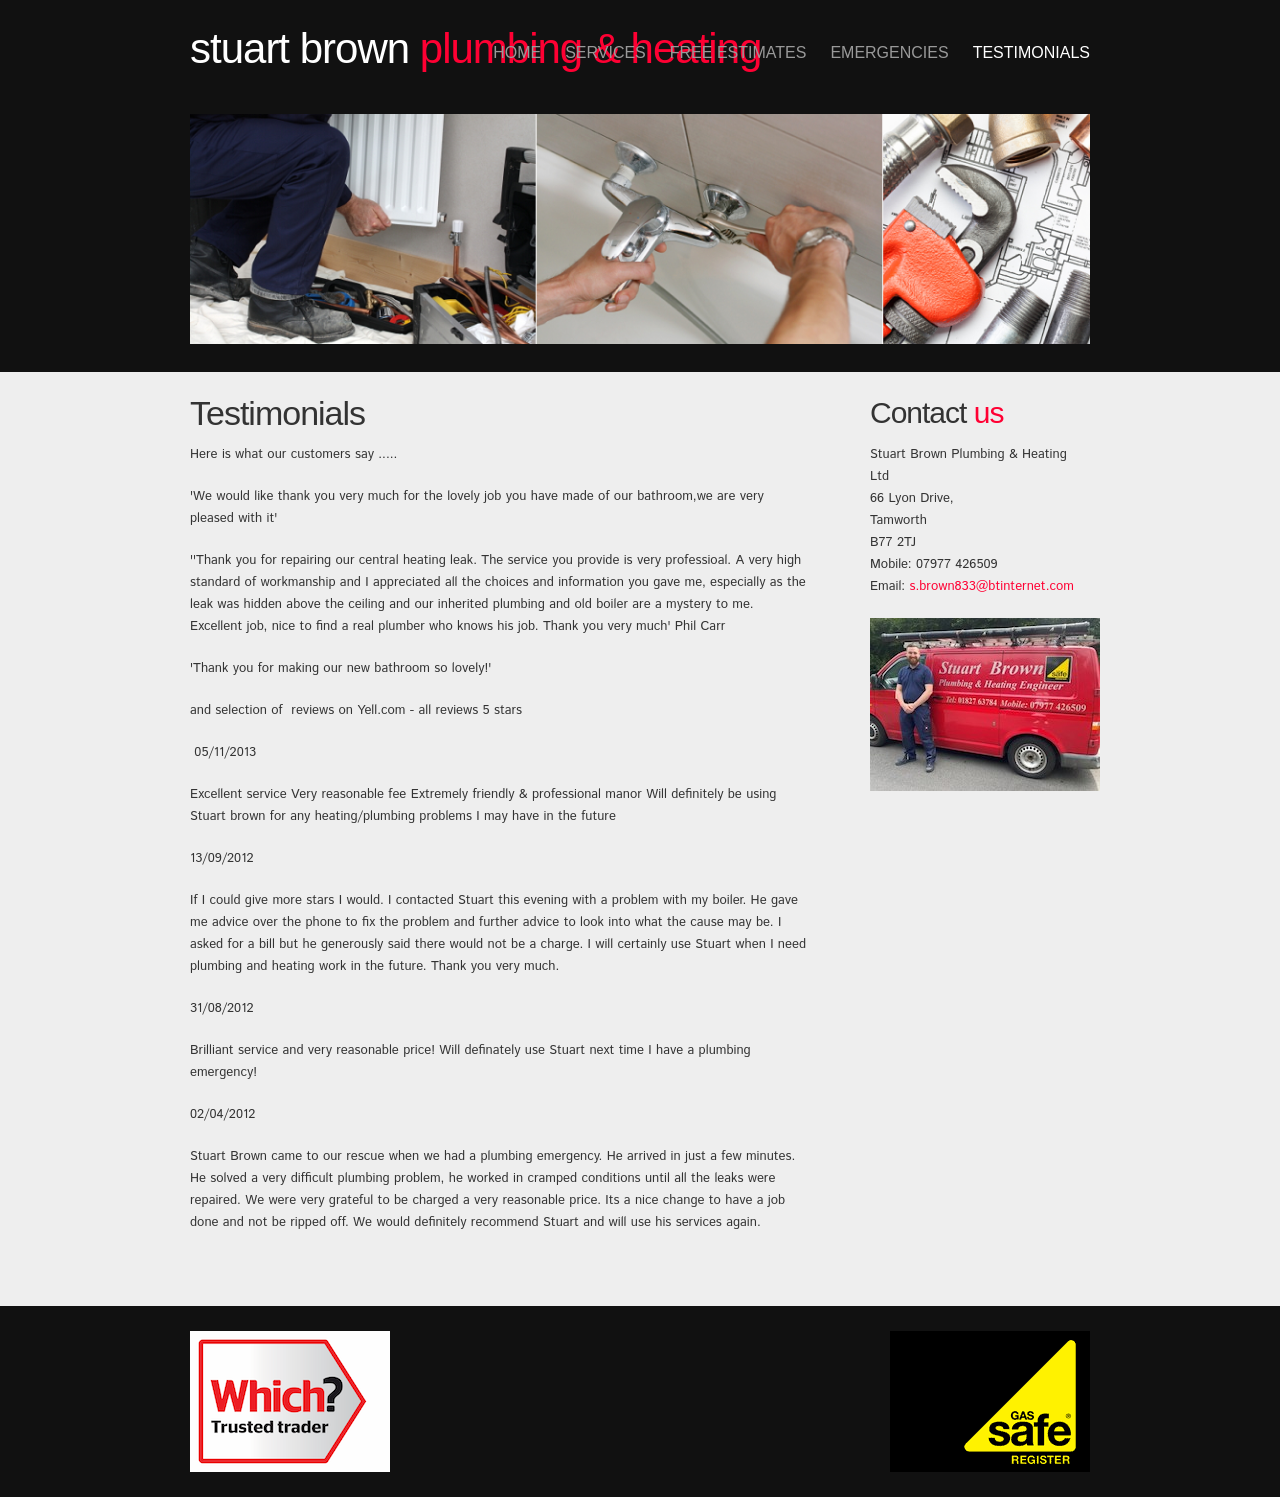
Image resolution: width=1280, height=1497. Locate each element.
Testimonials (1031, 53)
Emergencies (889, 53)
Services (605, 53)
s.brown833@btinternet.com (991, 586)
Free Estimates (738, 53)
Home (517, 53)
